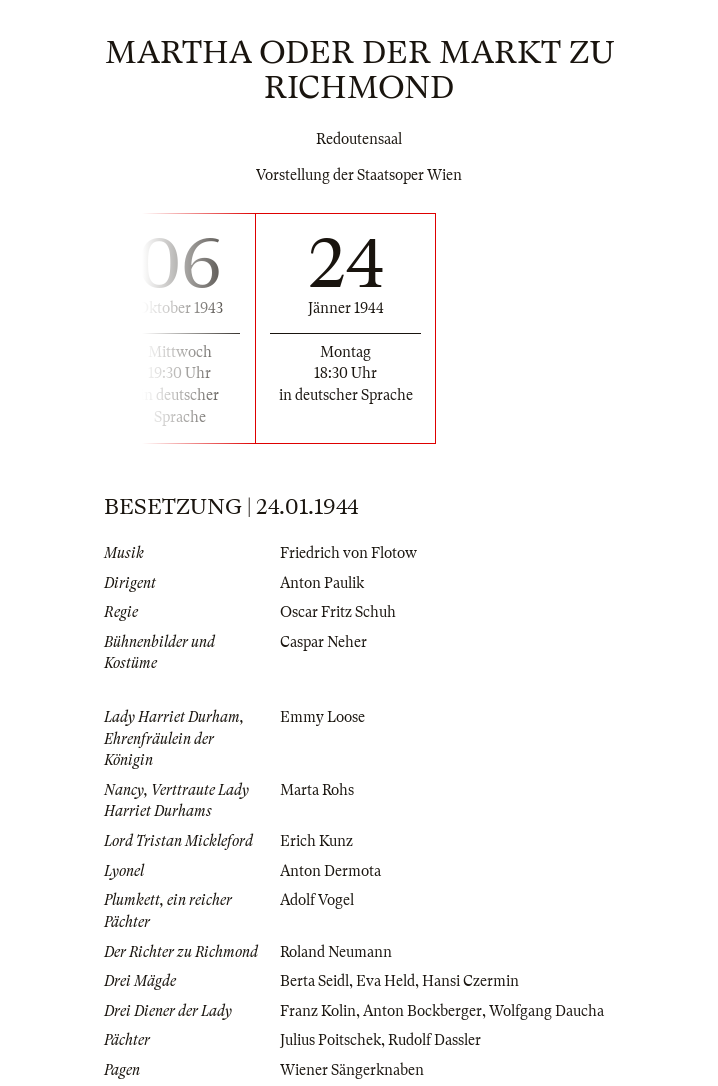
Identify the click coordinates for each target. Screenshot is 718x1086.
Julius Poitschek (330, 1040)
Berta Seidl (314, 981)
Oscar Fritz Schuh (338, 612)
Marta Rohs (317, 790)
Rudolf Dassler (434, 1040)
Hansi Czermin (470, 981)
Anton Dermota (330, 871)
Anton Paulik (322, 583)
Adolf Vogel (317, 900)
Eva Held (385, 981)
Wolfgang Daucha (546, 1011)
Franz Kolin (318, 1011)
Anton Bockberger (422, 1011)
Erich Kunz (316, 841)
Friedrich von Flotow (348, 553)
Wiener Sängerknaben (352, 1070)
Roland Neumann (336, 952)
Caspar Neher (323, 642)
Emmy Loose (322, 717)
